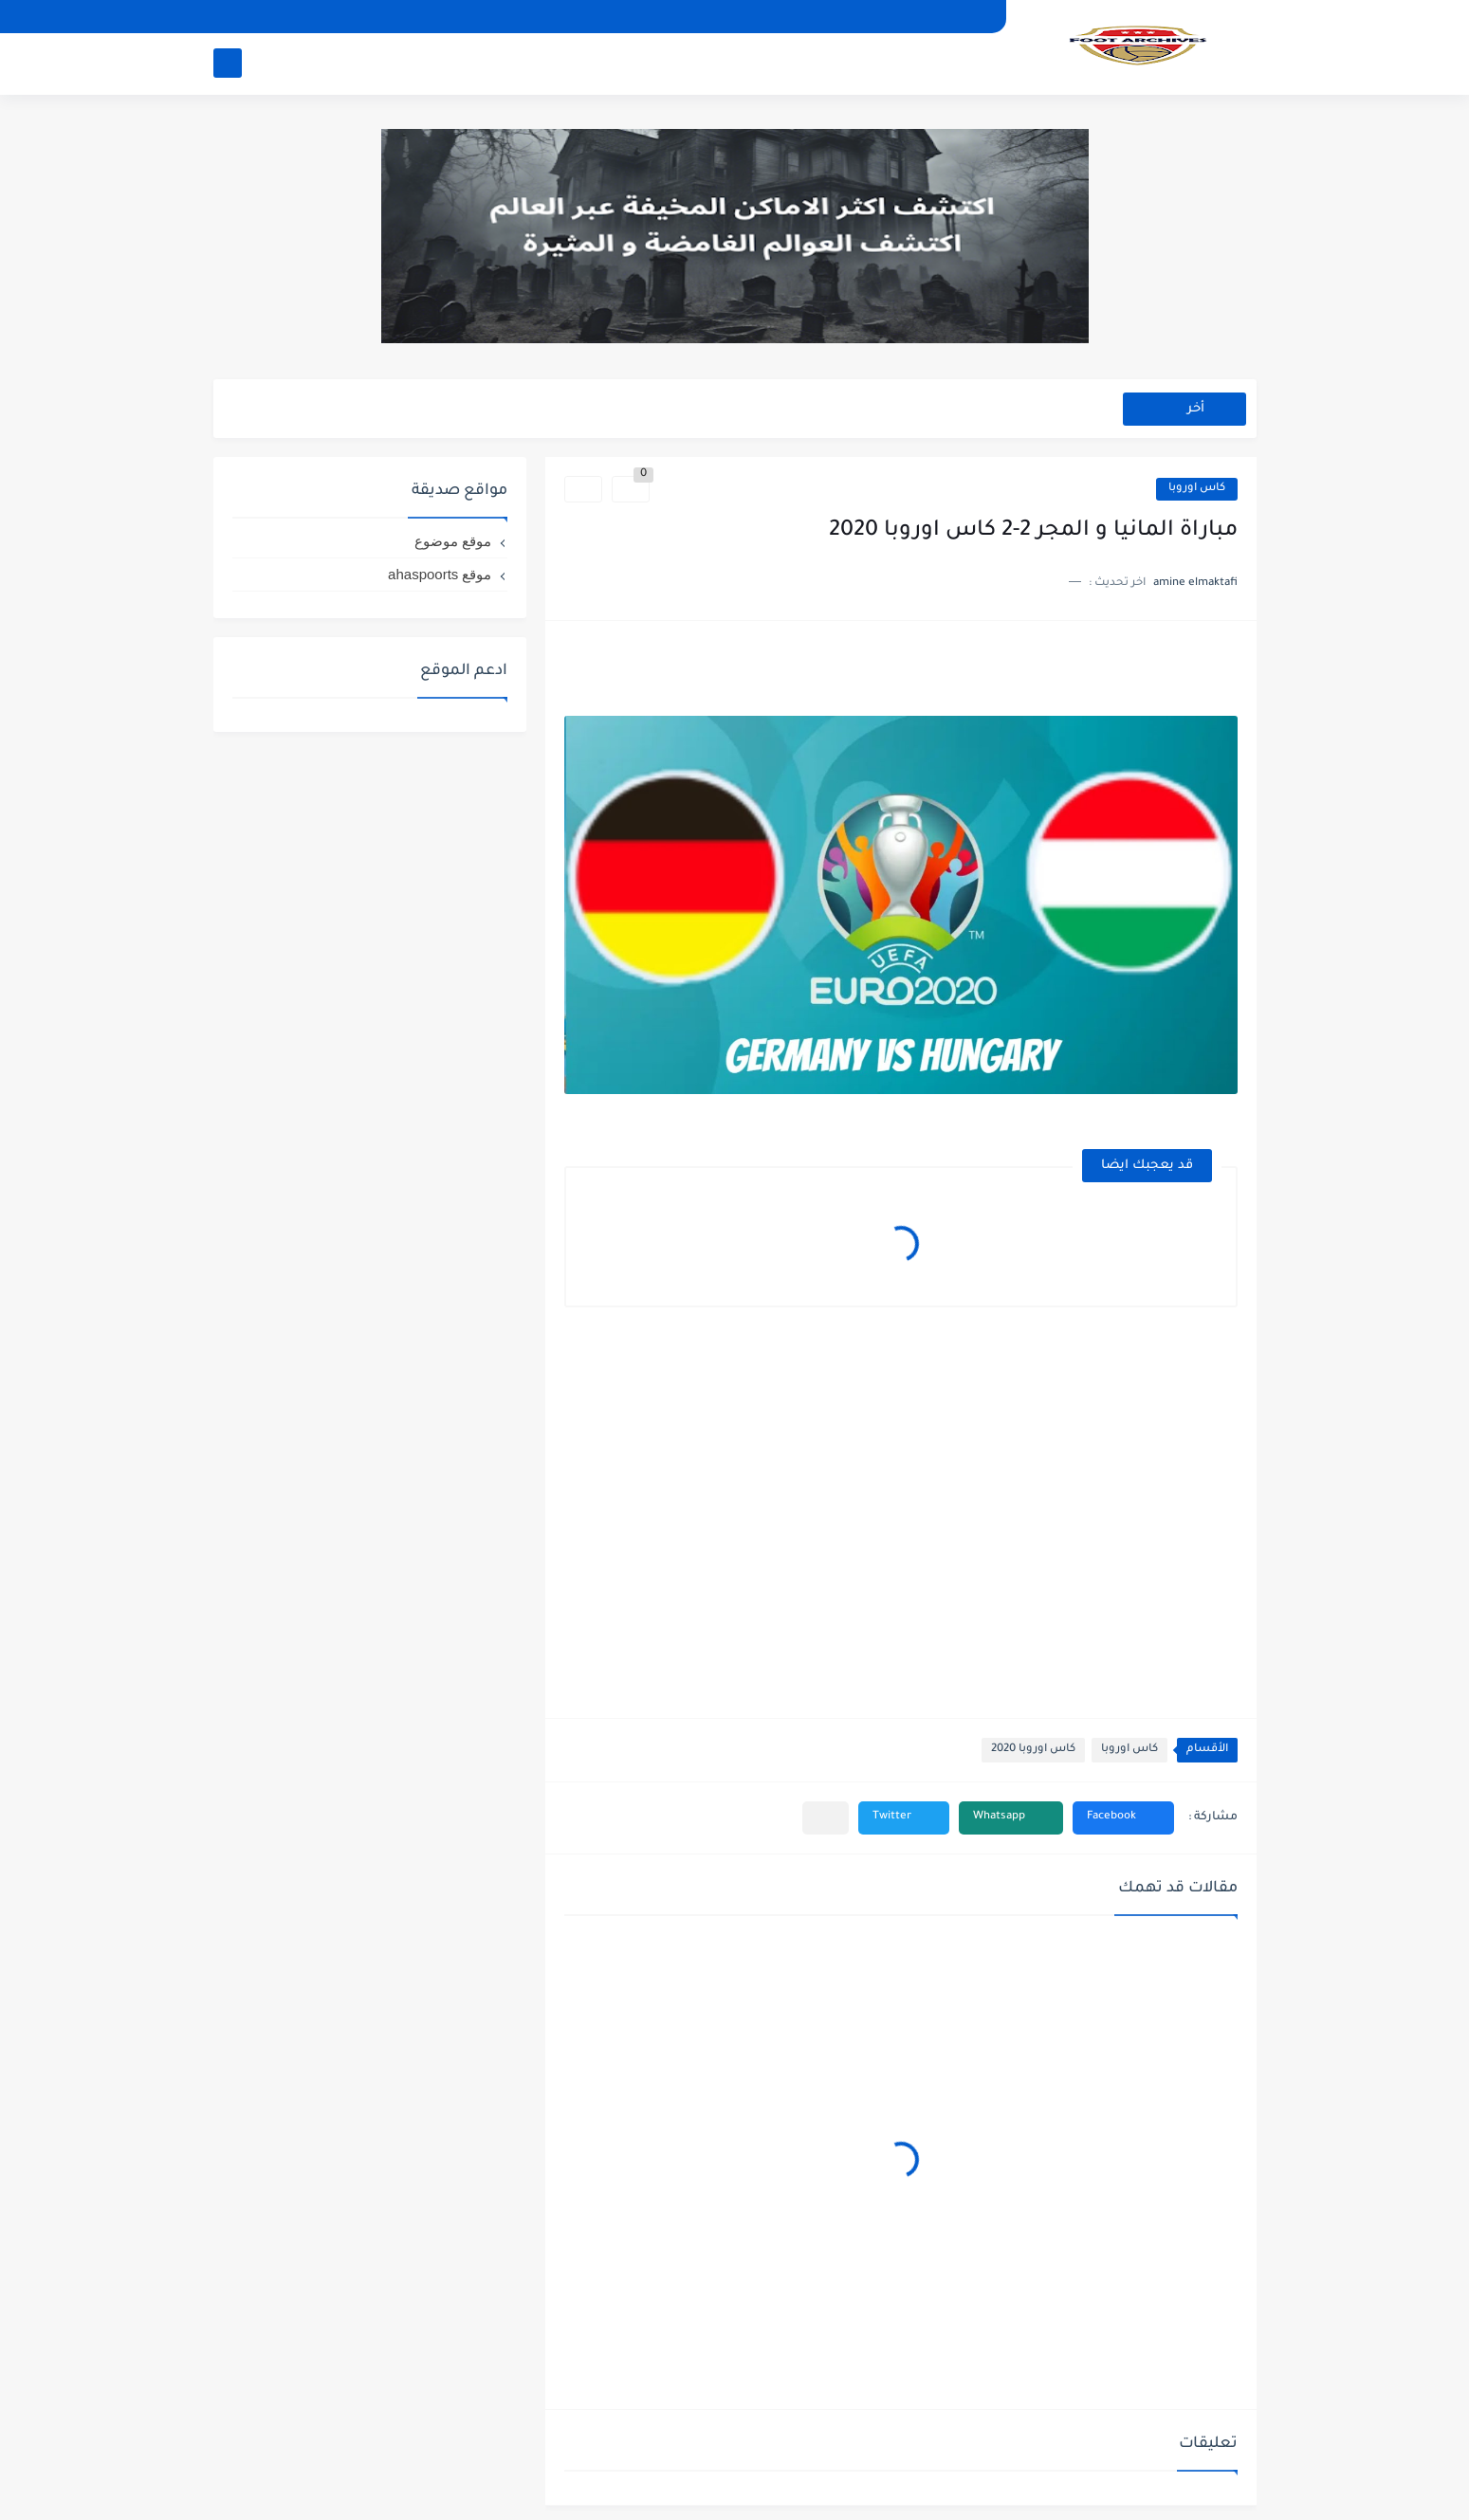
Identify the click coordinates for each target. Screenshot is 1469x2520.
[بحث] (227, 63)
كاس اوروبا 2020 (1033, 1750)
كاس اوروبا (1196, 489)
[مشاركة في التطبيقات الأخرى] (825, 1818)
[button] (1123, 1818)
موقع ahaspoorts (439, 574)
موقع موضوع (452, 541)
